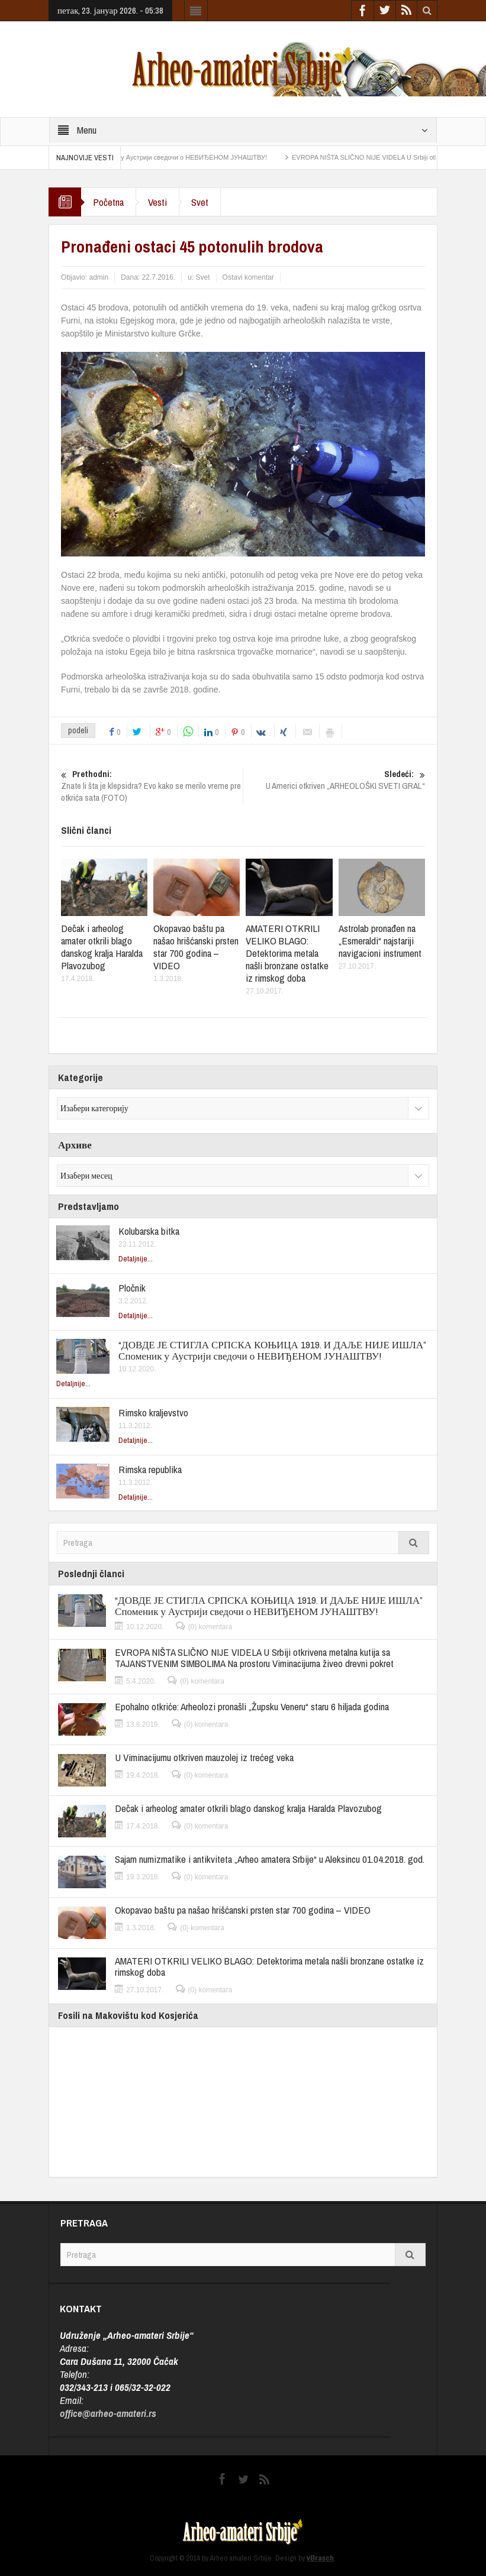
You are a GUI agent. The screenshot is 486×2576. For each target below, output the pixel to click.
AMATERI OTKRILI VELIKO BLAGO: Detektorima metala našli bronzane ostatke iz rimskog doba (287, 953)
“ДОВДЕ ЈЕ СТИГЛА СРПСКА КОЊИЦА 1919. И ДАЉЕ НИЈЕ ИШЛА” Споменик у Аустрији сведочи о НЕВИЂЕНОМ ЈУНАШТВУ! (272, 1350)
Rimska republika (150, 1469)
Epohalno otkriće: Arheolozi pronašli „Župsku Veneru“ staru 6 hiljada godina (252, 1706)
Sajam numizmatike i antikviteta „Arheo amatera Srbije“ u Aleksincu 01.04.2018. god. (269, 1859)
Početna (108, 202)
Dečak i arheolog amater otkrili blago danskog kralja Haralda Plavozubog (102, 946)
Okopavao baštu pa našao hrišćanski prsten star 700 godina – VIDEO (196, 946)
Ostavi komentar (248, 277)
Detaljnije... (135, 1259)
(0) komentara (210, 1627)
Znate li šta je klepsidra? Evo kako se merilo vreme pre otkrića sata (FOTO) (152, 786)
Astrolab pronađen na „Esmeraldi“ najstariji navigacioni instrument (380, 940)
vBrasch (320, 2558)
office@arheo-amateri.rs (108, 2413)
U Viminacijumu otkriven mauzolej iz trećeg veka (204, 1757)
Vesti (157, 202)
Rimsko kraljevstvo (153, 1412)
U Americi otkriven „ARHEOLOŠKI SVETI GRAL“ (334, 780)
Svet (199, 202)
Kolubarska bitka (148, 1231)
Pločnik (132, 1287)
